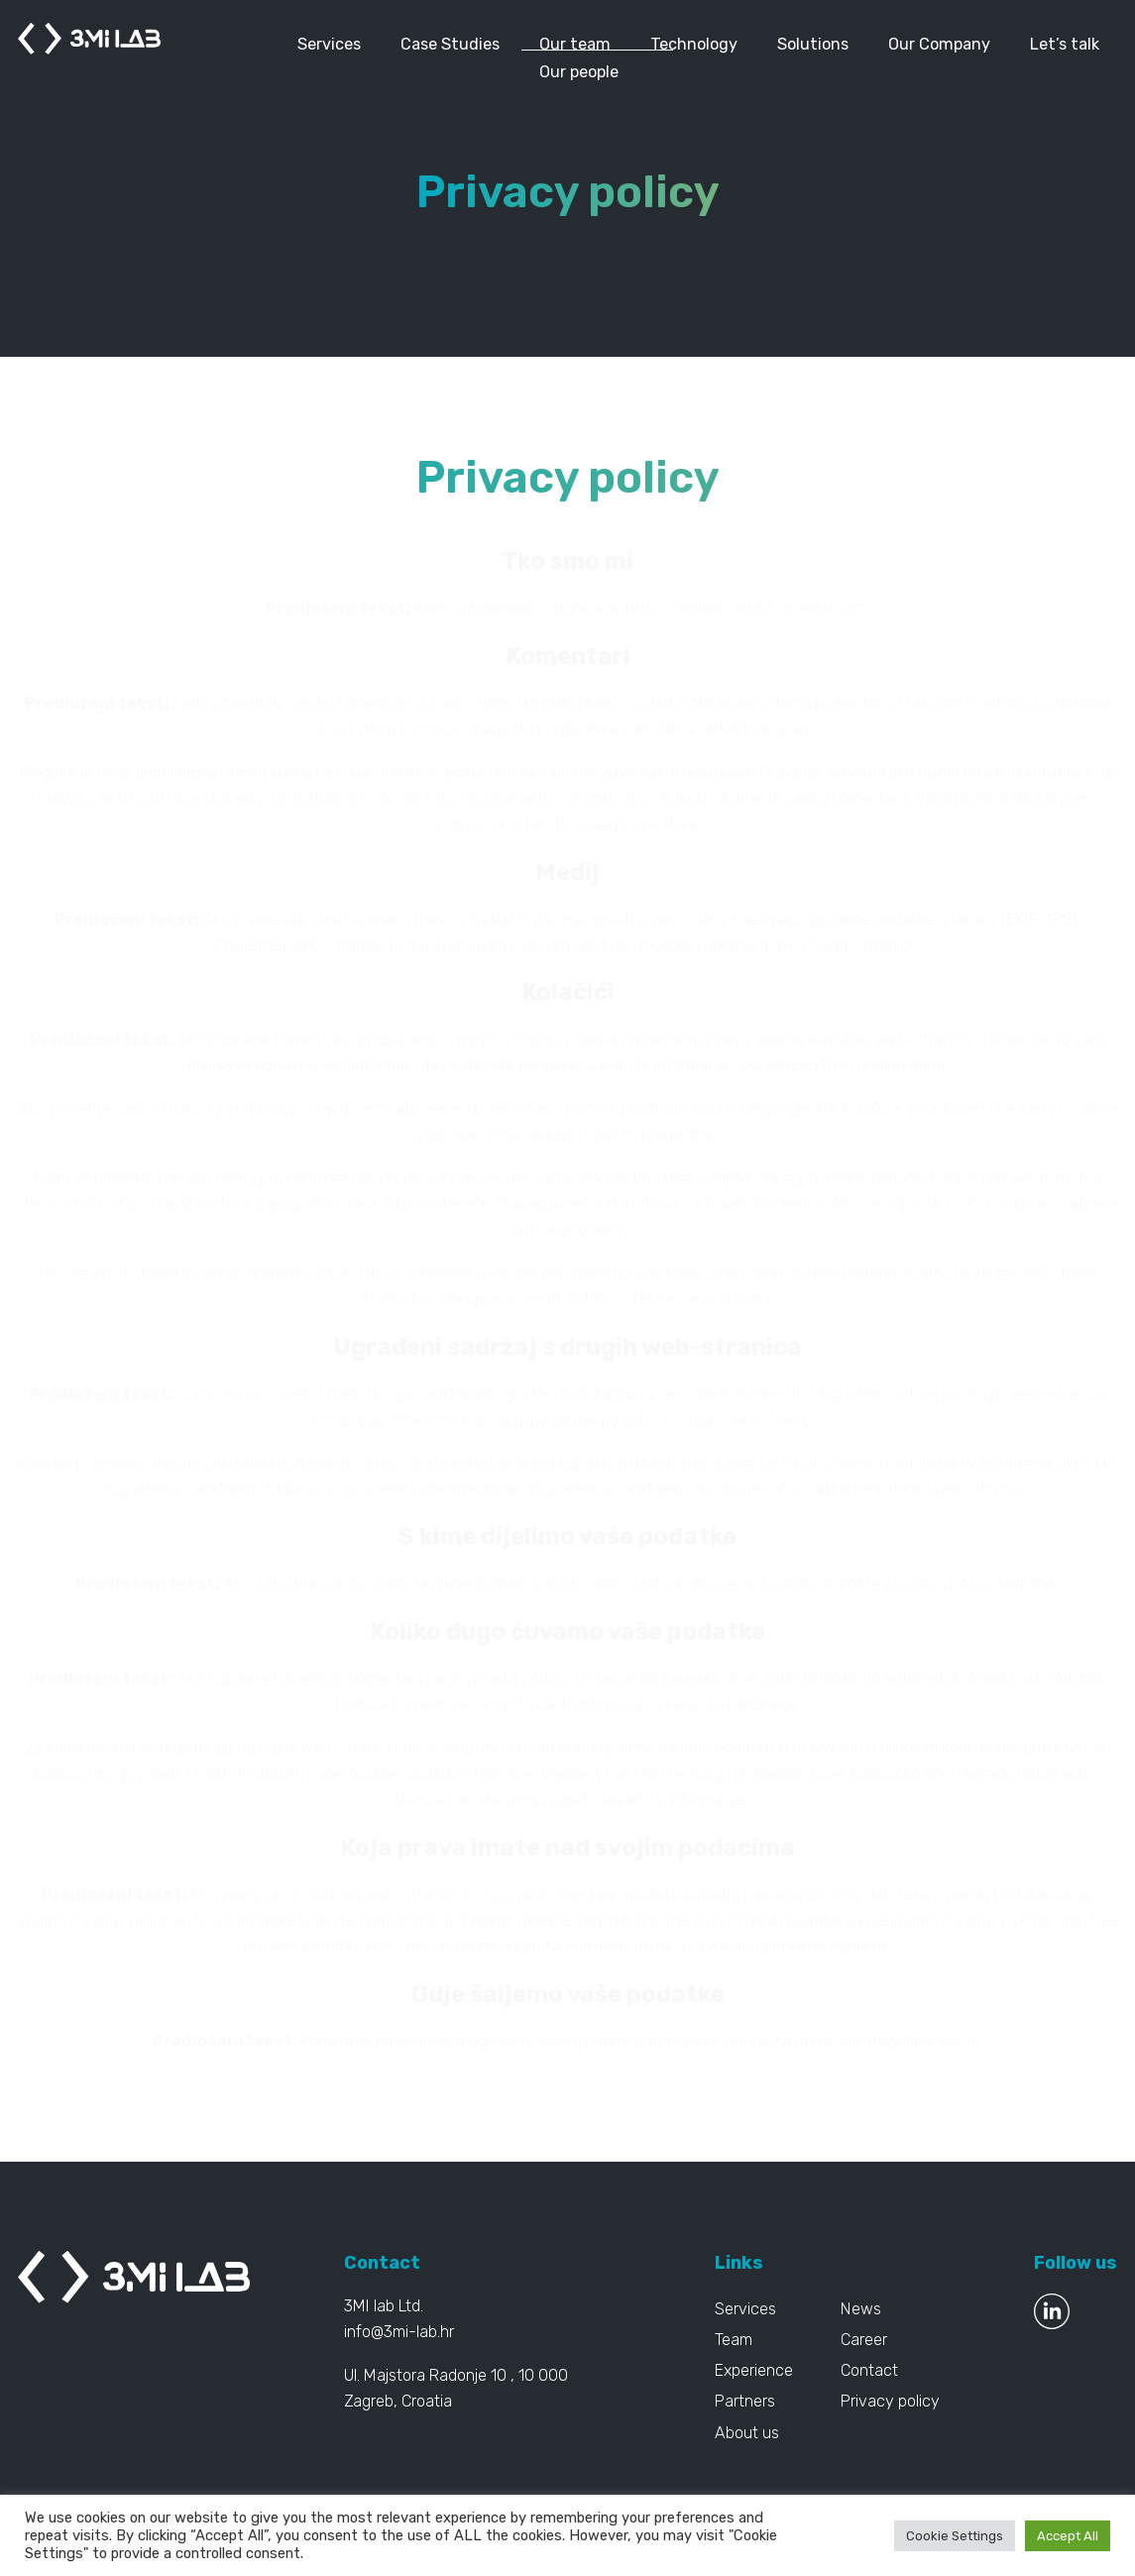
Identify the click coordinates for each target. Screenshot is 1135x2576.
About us (747, 2432)
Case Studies (450, 44)
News (861, 2308)
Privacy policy (890, 2401)
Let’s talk (1064, 44)
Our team (575, 44)
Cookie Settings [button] (954, 2535)
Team (733, 2339)
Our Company (939, 44)
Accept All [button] (1067, 2535)
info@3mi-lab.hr (399, 2331)
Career (864, 2339)
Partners (745, 2401)
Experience (754, 2370)
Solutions (813, 44)
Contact (869, 2370)
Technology (694, 44)
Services (329, 44)
